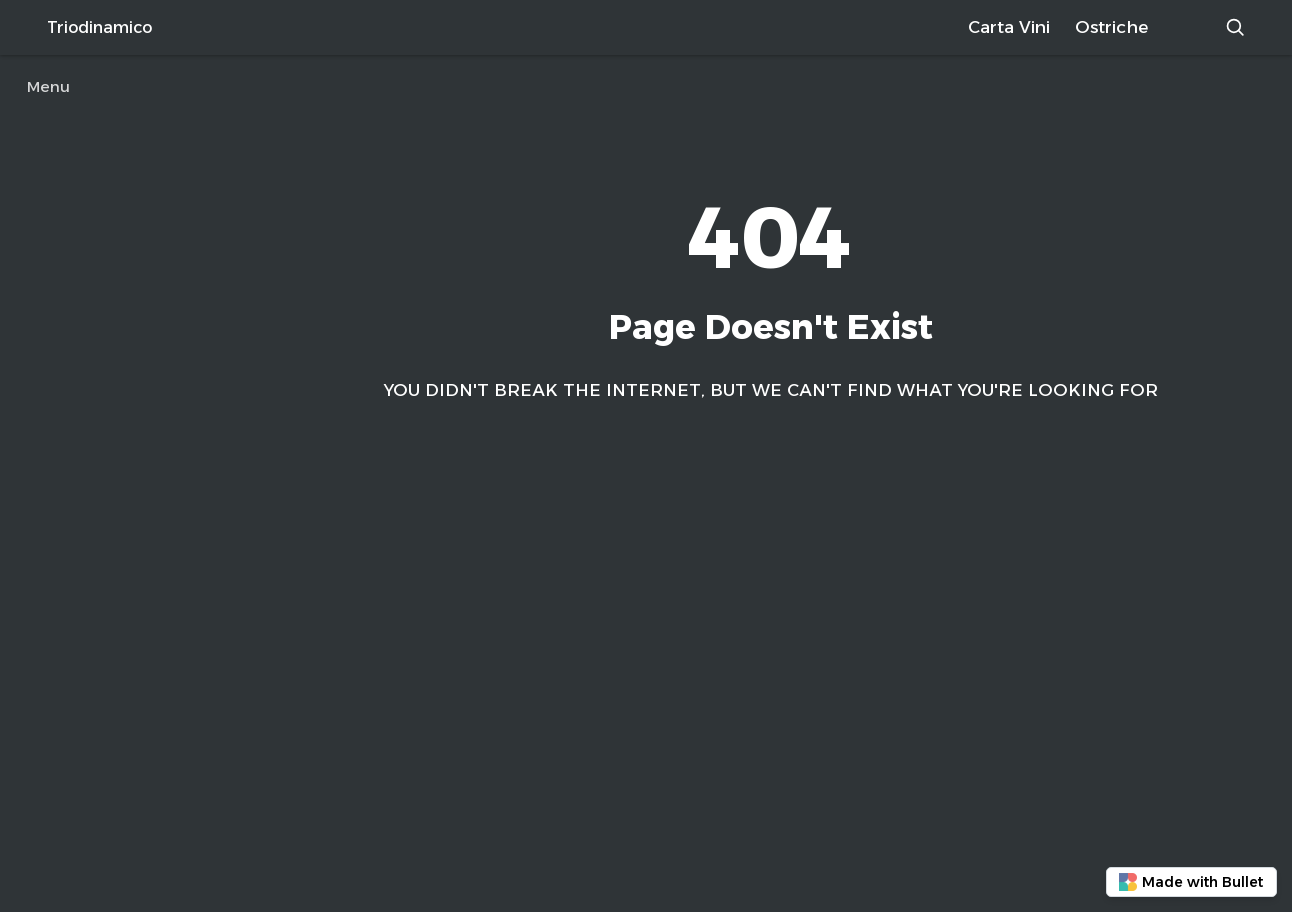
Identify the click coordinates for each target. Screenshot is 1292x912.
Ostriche (1111, 27)
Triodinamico (99, 27)
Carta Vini (1009, 27)
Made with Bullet (1191, 882)
